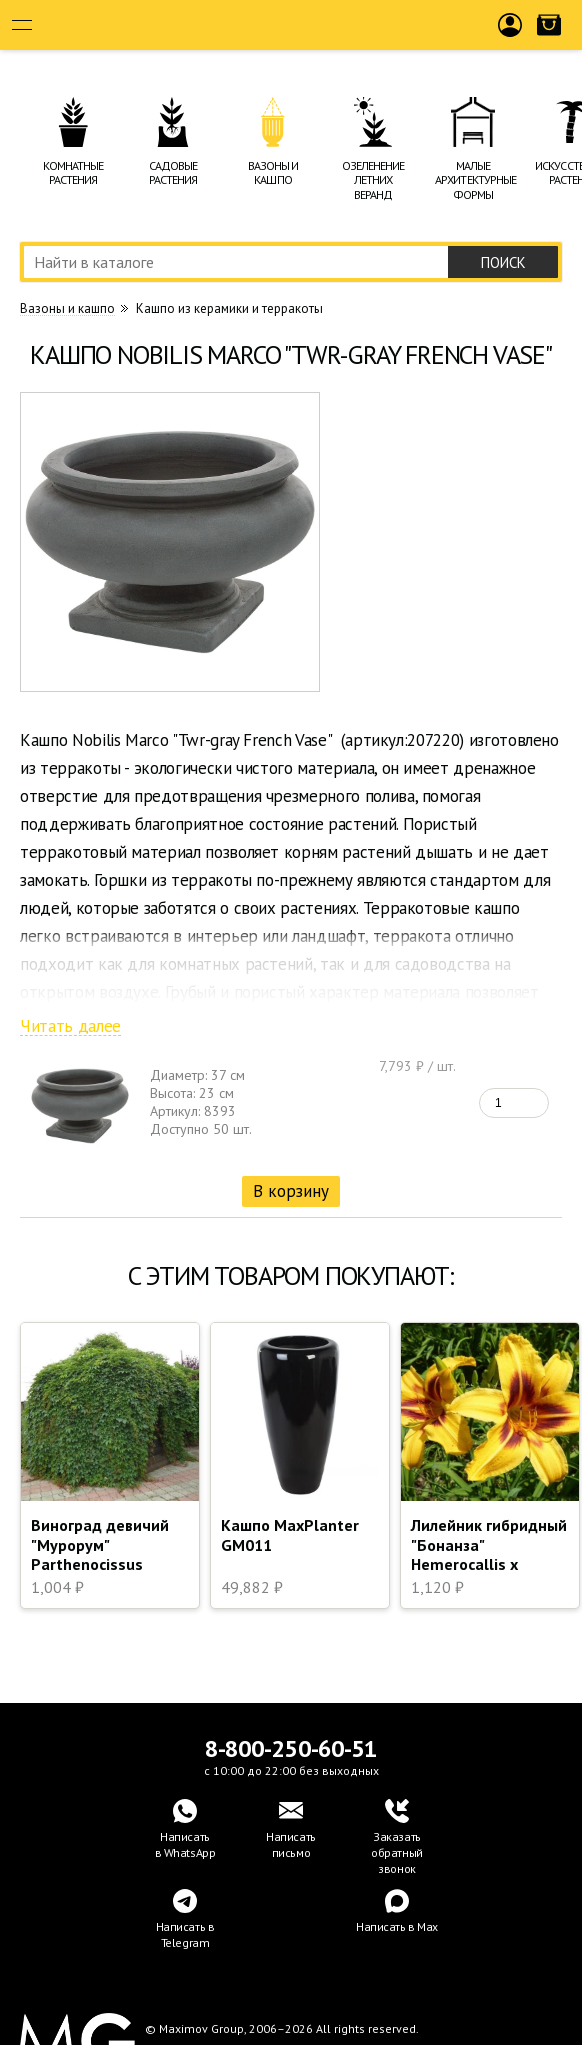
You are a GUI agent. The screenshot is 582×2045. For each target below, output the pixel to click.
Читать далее (70, 1027)
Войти (510, 41)
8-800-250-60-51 (291, 1748)
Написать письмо (291, 1844)
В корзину (291, 1191)
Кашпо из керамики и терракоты (229, 308)
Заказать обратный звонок (397, 1852)
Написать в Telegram (185, 1934)
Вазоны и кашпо (67, 309)
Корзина (549, 41)
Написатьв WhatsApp (185, 1844)
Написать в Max (397, 1926)
